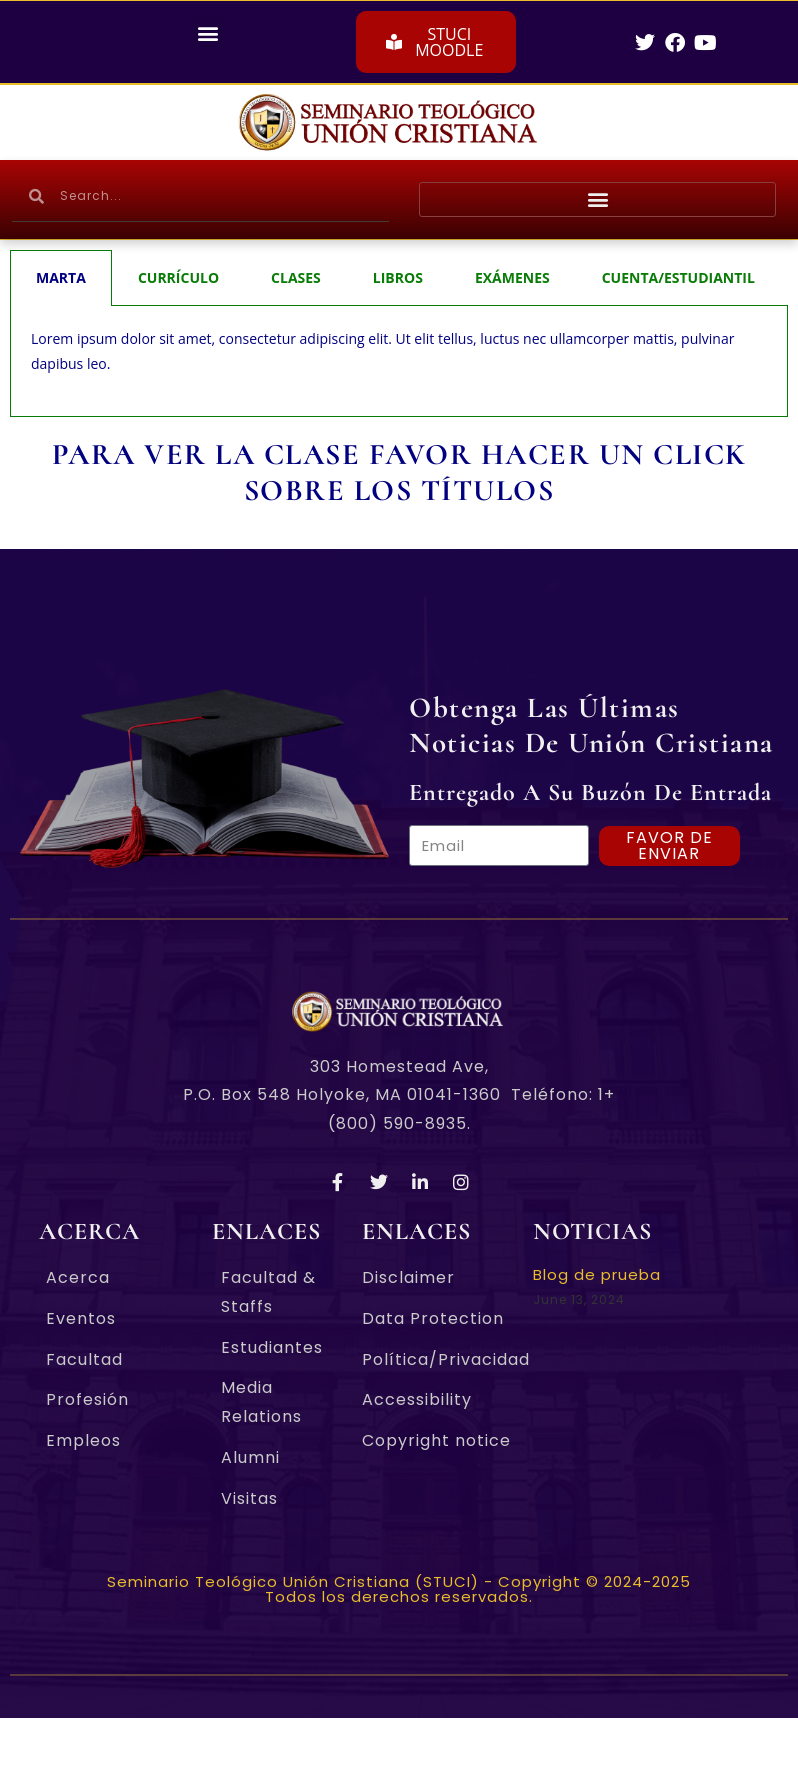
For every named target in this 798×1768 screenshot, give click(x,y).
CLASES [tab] (296, 277)
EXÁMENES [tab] (512, 277)
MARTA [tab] (61, 277)
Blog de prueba (597, 1274)
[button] (208, 33)
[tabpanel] (399, 361)
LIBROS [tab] (398, 277)
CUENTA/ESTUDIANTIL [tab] (678, 277)
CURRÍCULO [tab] (178, 277)
